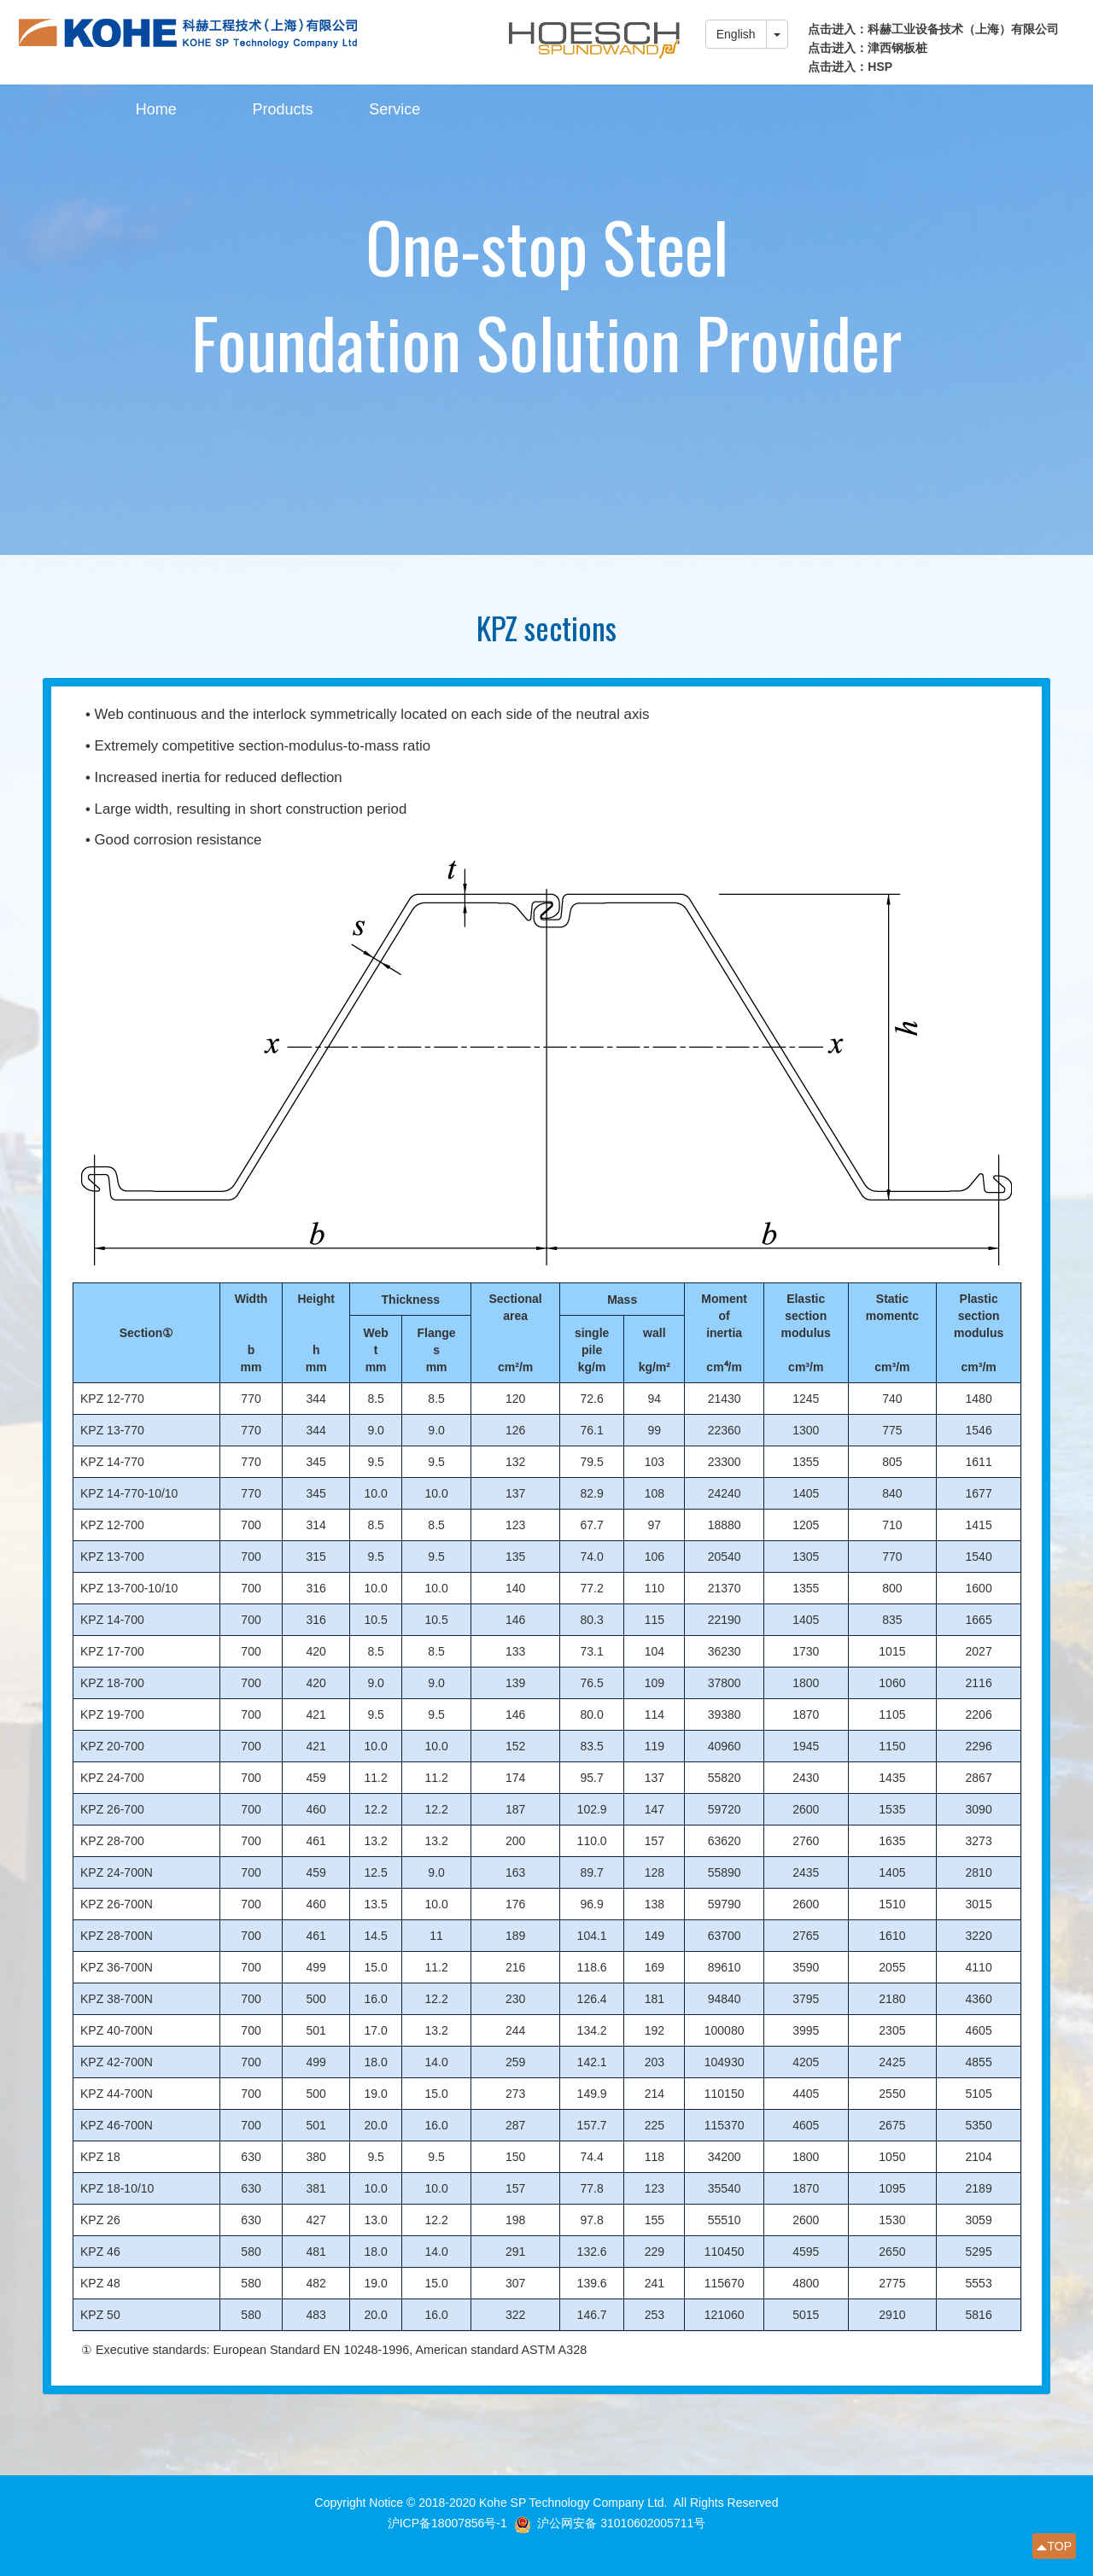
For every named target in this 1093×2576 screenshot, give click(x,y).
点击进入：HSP (850, 66)
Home (156, 109)
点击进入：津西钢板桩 (867, 48)
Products (282, 109)
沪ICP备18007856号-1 (447, 2523)
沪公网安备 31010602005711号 (621, 2523)
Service (394, 109)
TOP (1059, 2546)
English (736, 34)
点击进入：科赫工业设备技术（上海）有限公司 (933, 29)
